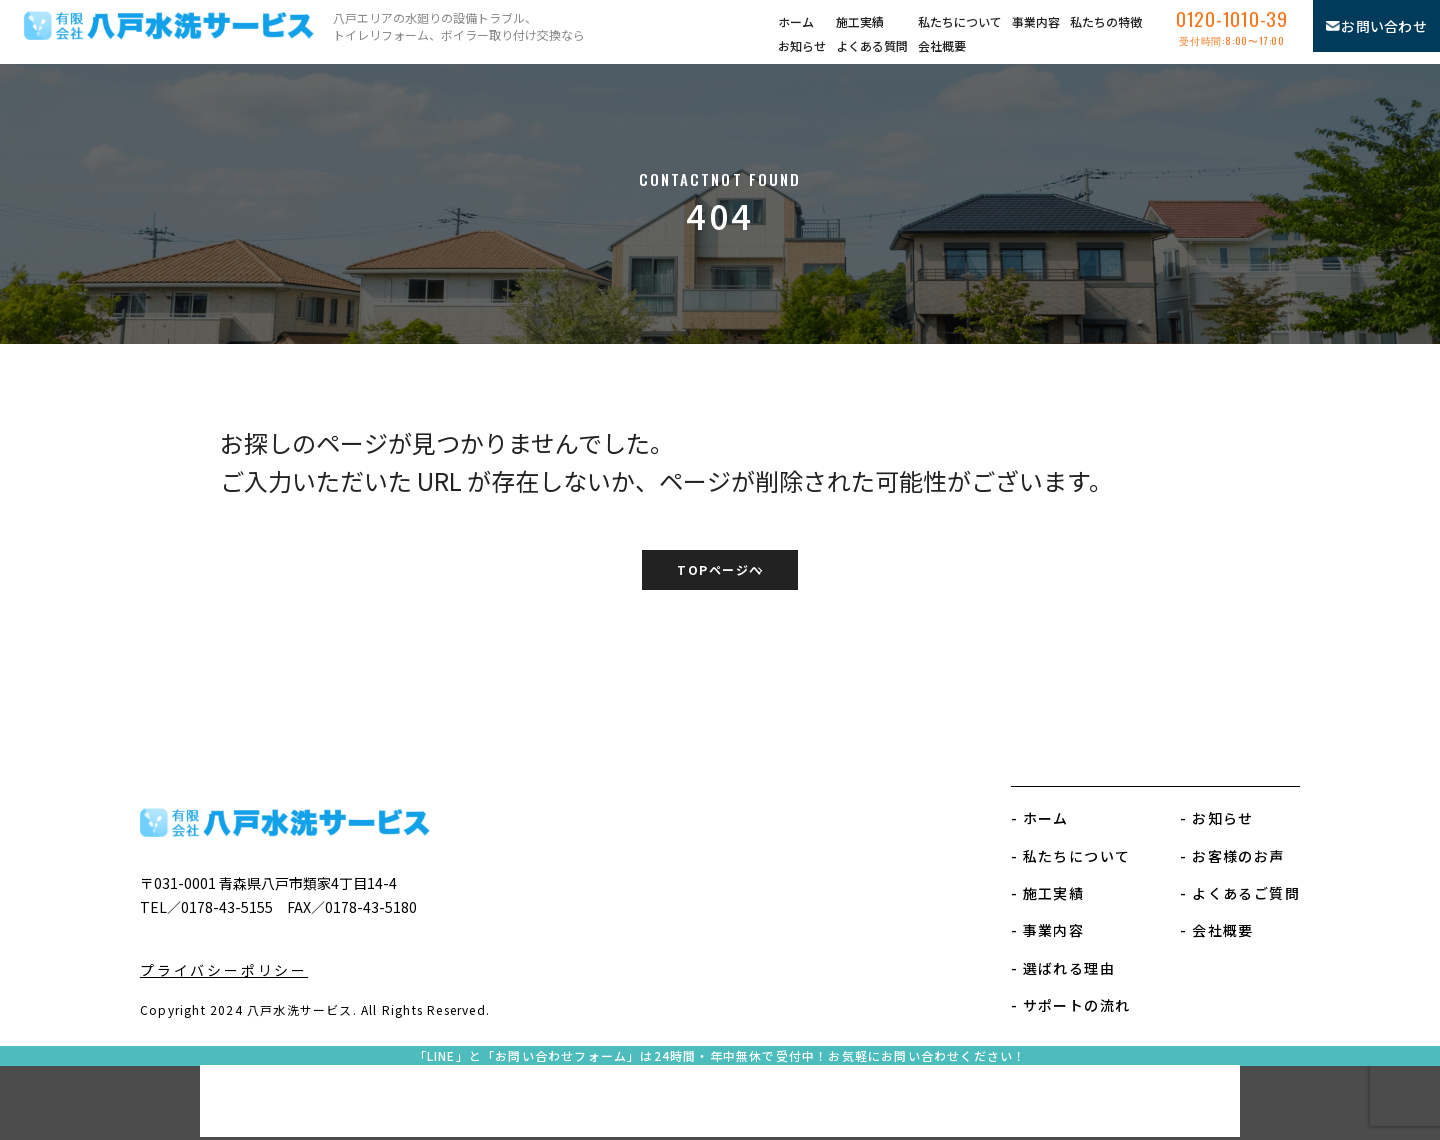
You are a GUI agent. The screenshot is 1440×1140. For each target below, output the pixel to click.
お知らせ (802, 45)
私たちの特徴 (1106, 21)
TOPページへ (719, 571)
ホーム (796, 21)
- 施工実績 (1047, 893)
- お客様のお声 (1232, 856)
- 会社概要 (1216, 930)
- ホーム (1040, 818)
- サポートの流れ (1071, 1005)
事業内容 (1036, 21)
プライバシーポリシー (224, 970)
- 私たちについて (1071, 856)
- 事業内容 (1047, 930)
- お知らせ (1216, 818)
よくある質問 (872, 45)
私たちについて (960, 21)
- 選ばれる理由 (1063, 968)
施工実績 (860, 21)
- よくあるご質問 (1240, 893)
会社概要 (942, 45)
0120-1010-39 (1232, 32)
